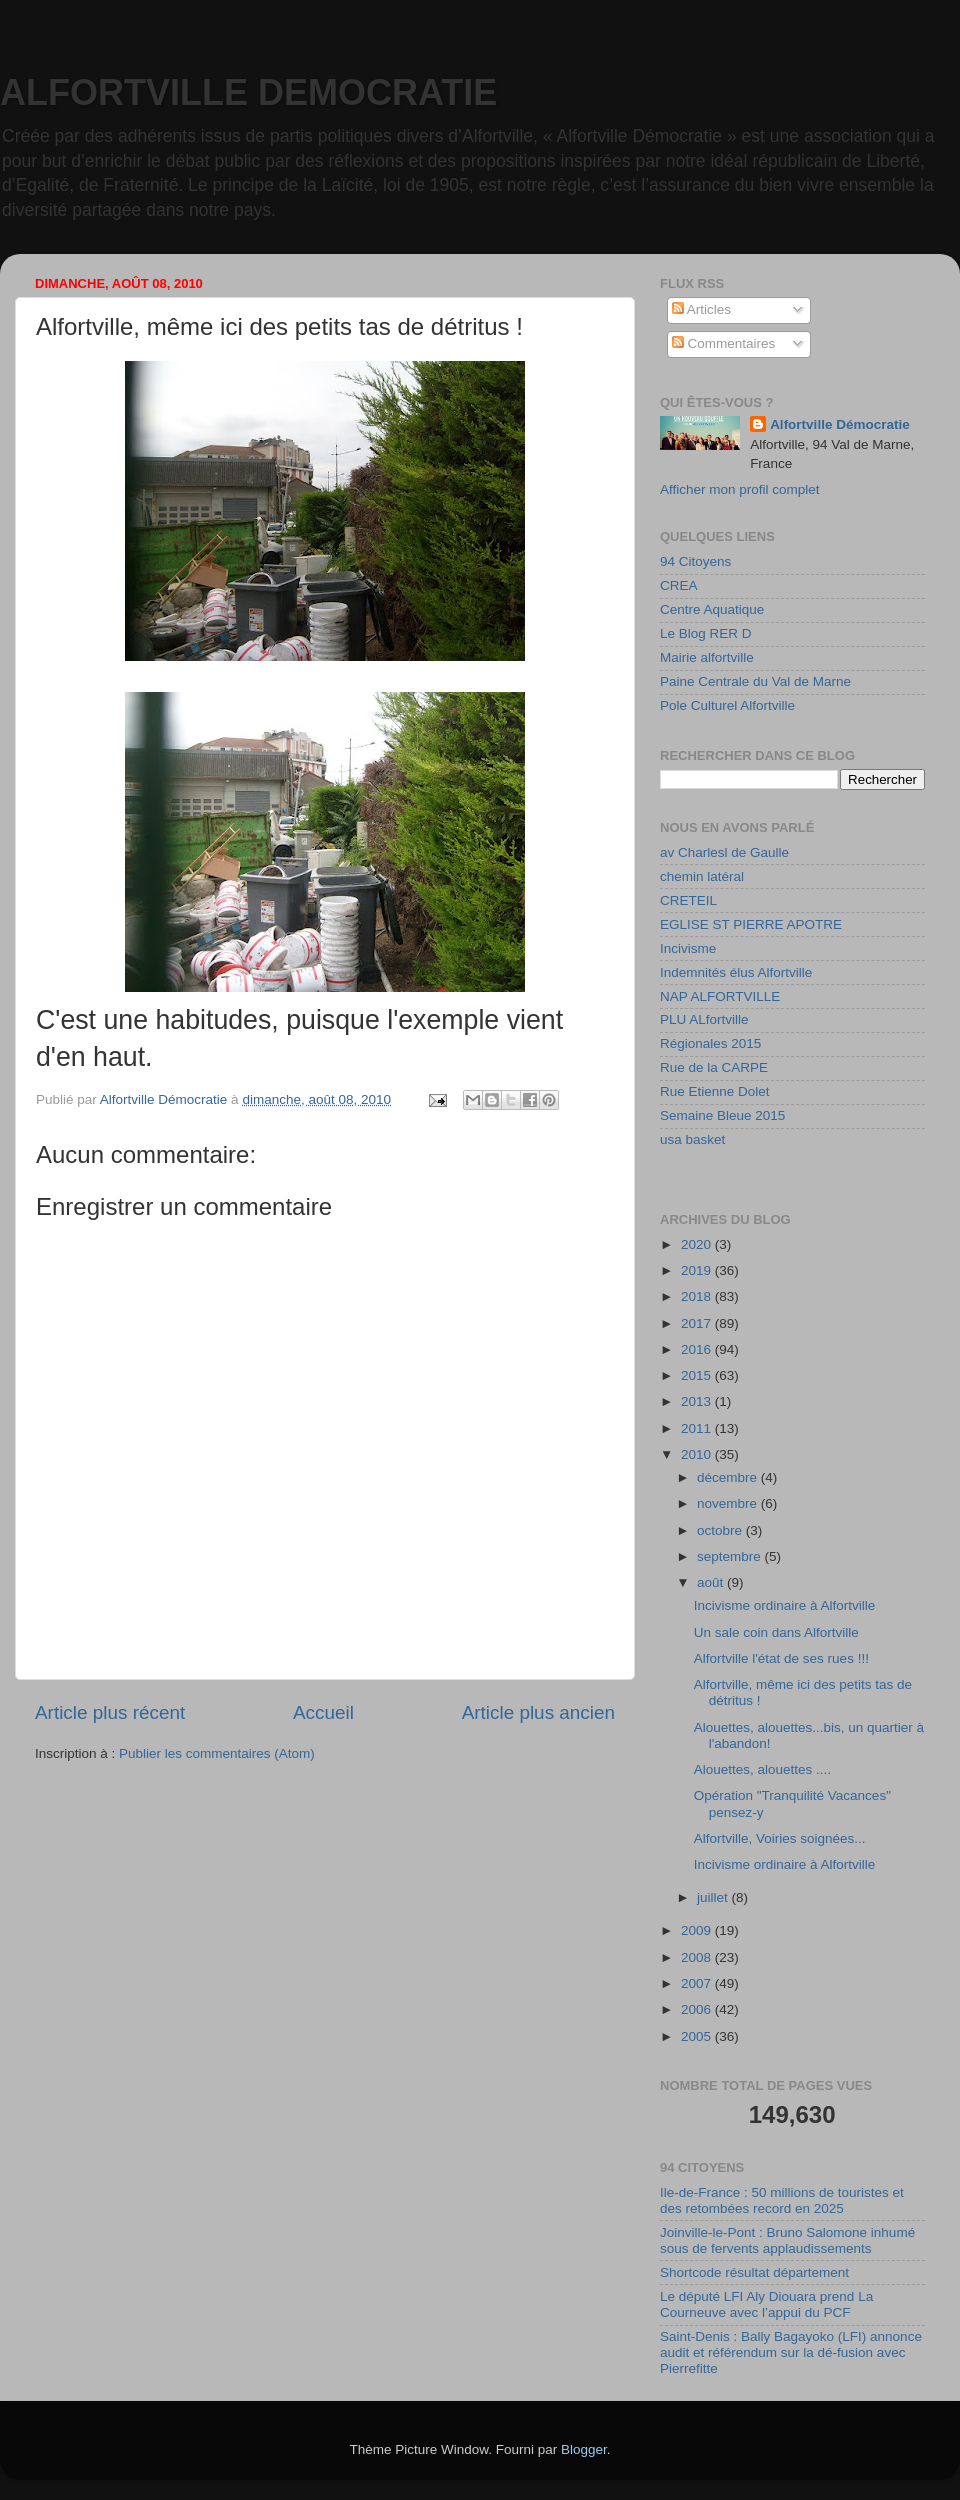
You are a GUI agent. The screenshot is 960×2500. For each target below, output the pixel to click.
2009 (698, 1930)
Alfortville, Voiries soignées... (780, 1838)
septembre (731, 1556)
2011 (698, 1428)
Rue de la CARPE (714, 1067)
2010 (698, 1454)
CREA (679, 585)
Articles (701, 309)
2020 (698, 1244)
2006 (698, 2009)
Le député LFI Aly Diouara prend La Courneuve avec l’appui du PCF (766, 2304)
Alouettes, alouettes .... (762, 1769)
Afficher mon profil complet (740, 489)
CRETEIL (688, 900)
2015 (698, 1375)
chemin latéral (702, 876)
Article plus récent (110, 1712)
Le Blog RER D (706, 633)
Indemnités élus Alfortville (736, 972)
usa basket (692, 1139)
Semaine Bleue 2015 (722, 1115)
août (712, 1582)
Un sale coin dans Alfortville (776, 1632)
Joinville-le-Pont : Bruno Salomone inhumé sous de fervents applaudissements (787, 2240)
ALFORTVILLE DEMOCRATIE (248, 92)
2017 (698, 1323)
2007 (698, 1983)
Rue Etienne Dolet (715, 1091)
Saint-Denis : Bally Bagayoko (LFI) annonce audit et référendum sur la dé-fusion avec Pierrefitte (791, 2352)
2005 (698, 2036)
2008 (698, 1957)
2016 (698, 1349)
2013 (698, 1401)
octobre (721, 1530)
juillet (714, 1897)
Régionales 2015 (710, 1043)
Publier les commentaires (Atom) (217, 1753)
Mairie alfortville (707, 657)
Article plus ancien (538, 1712)
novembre (729, 1503)
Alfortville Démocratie (840, 424)
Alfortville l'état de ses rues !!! (781, 1658)
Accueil (323, 1712)
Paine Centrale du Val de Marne (755, 681)
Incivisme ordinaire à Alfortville (785, 1605)
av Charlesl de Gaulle (724, 852)
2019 (698, 1270)
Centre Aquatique (712, 609)
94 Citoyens (695, 561)
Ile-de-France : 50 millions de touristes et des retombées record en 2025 (782, 2200)
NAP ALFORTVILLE (720, 996)
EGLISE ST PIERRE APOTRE (751, 924)
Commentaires (724, 343)
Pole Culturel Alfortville (727, 705)
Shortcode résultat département (754, 2272)
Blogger (584, 2449)
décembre (729, 1477)
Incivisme (688, 948)
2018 (698, 1296)
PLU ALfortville (704, 1019)
